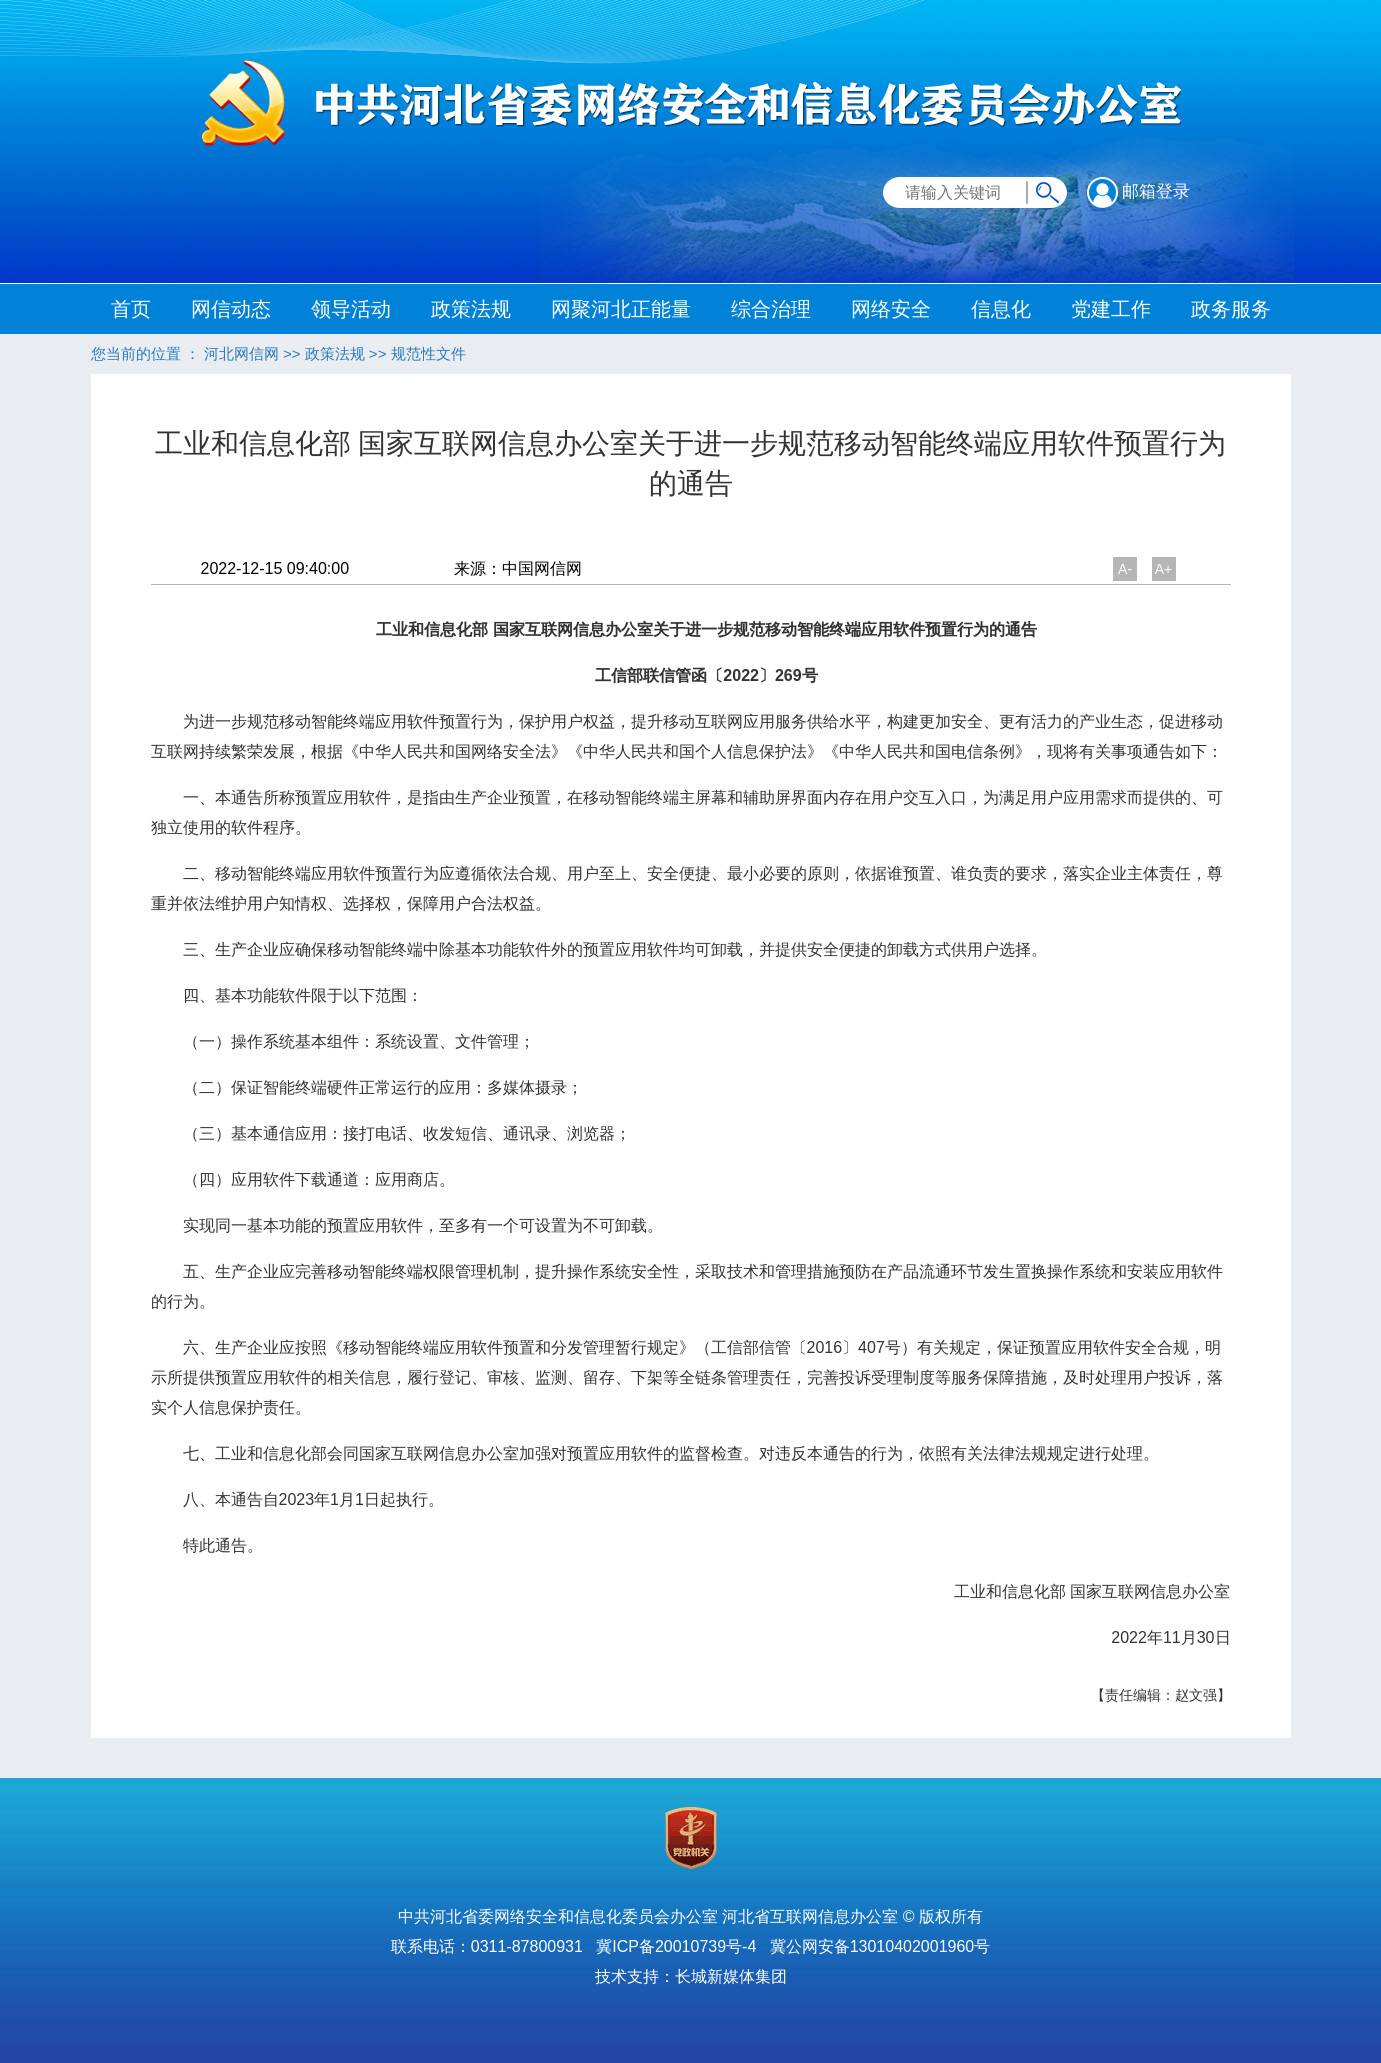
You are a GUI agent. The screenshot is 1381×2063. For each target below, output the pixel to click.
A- (1125, 569)
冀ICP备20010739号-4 (676, 1946)
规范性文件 (428, 353)
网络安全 (891, 309)
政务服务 (1231, 309)
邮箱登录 (1139, 191)
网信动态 (231, 309)
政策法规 (471, 309)
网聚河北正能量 (621, 309)
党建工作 (1111, 309)
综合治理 (771, 309)
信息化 (1001, 309)
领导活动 (351, 309)
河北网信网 (241, 353)
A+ (1164, 569)
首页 (131, 309)
